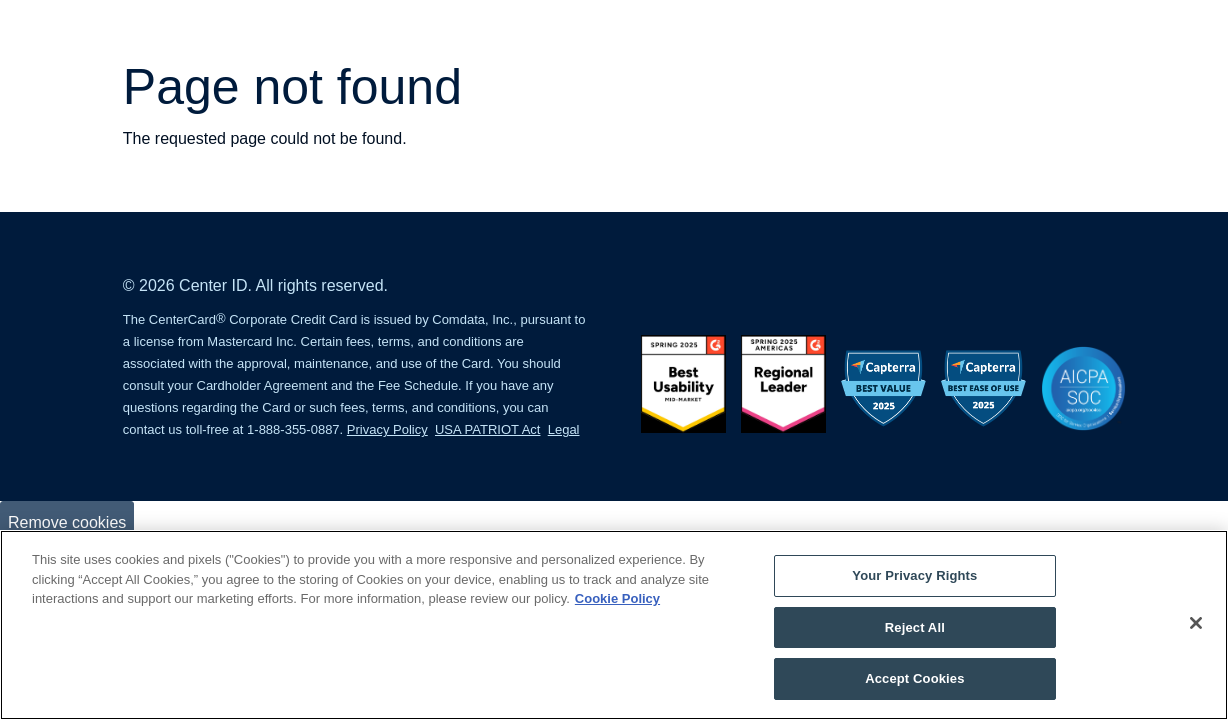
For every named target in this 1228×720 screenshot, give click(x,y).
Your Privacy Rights (914, 575)
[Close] (1196, 623)
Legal (564, 429)
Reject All (915, 627)
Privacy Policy (387, 429)
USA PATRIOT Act (487, 429)
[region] (614, 625)
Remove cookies (67, 522)
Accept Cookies (914, 678)
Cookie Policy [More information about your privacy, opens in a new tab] (617, 598)
